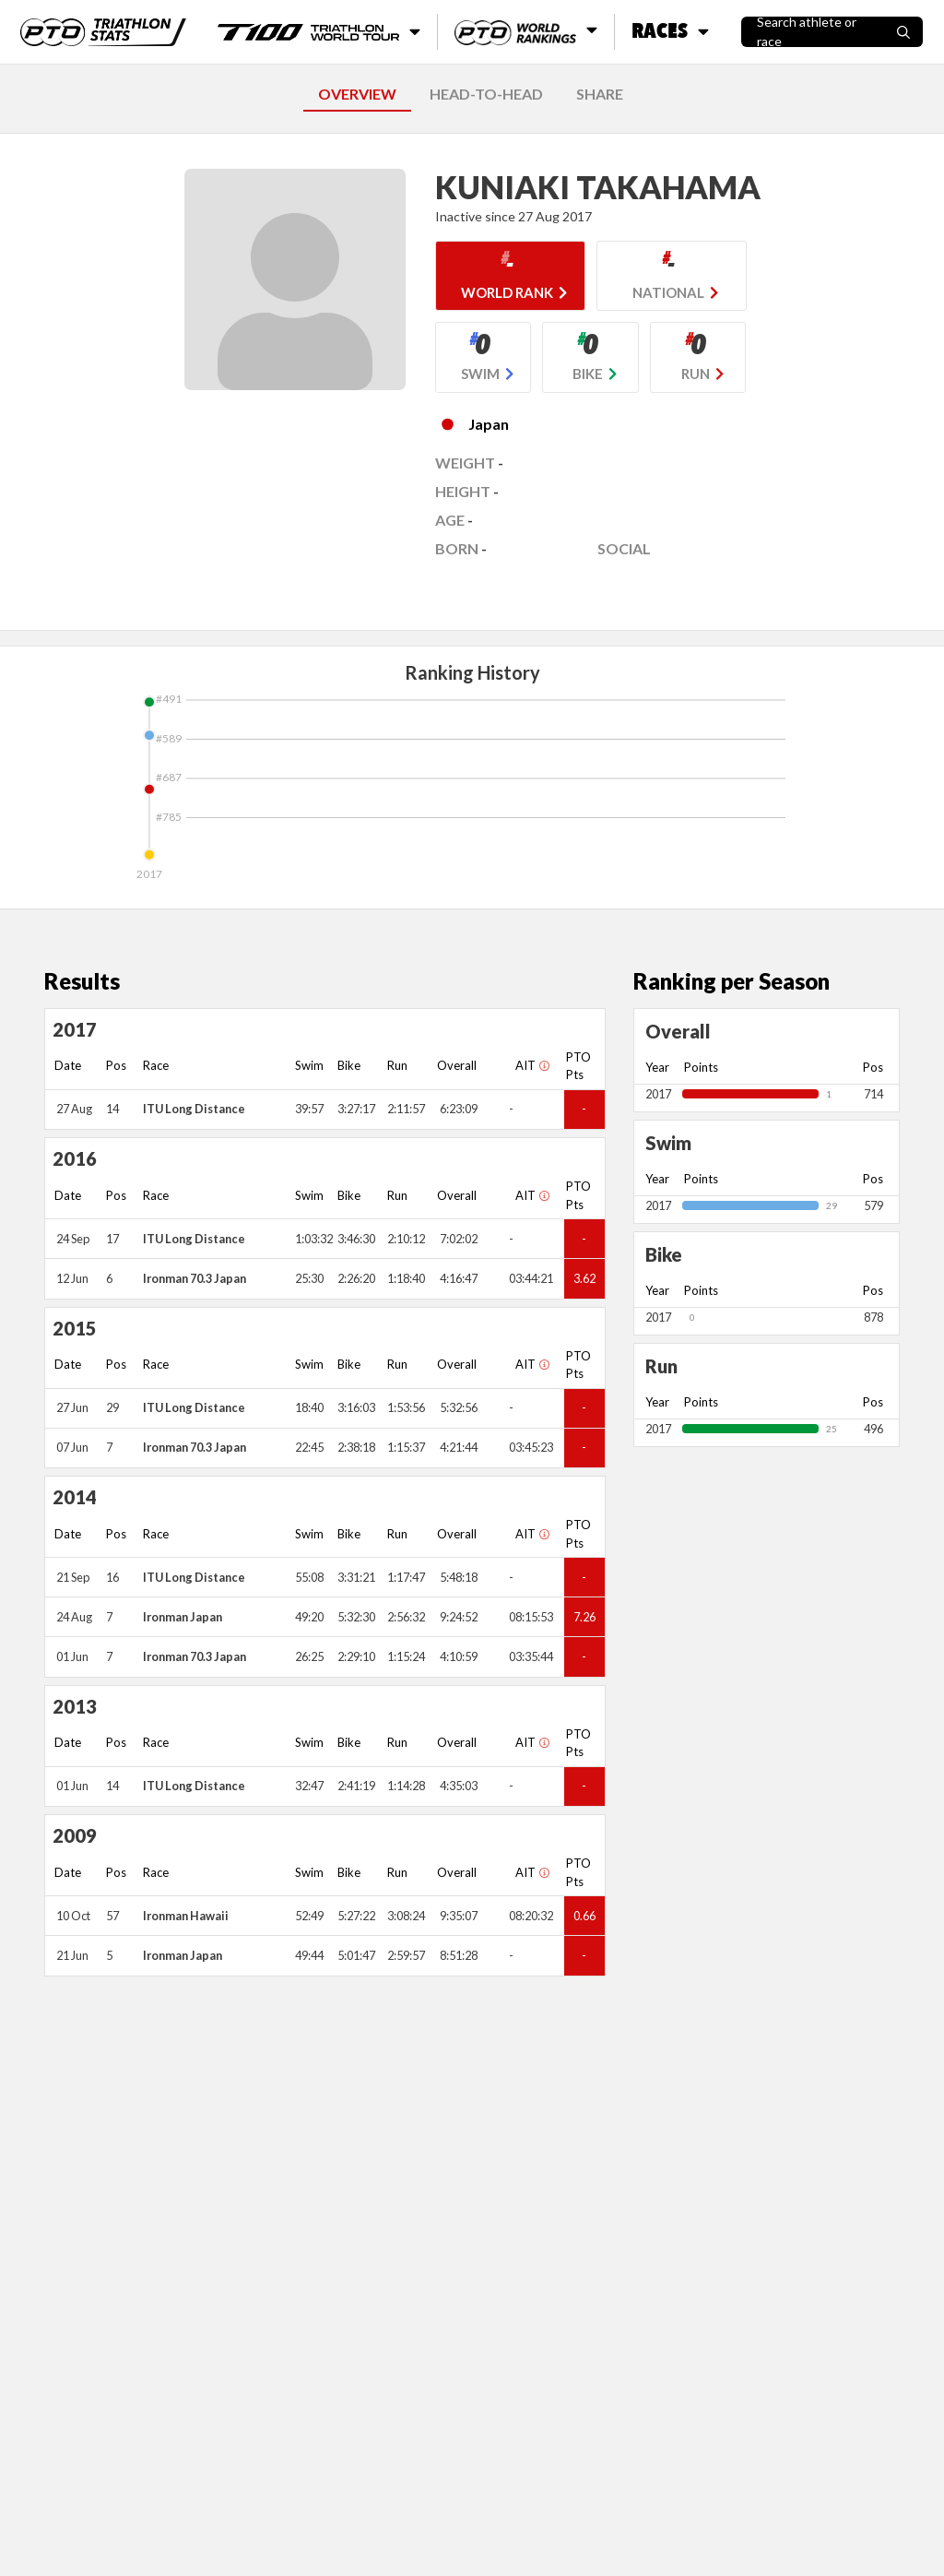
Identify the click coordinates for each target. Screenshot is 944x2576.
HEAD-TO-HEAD (486, 93)
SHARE (599, 93)
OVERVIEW (357, 93)
